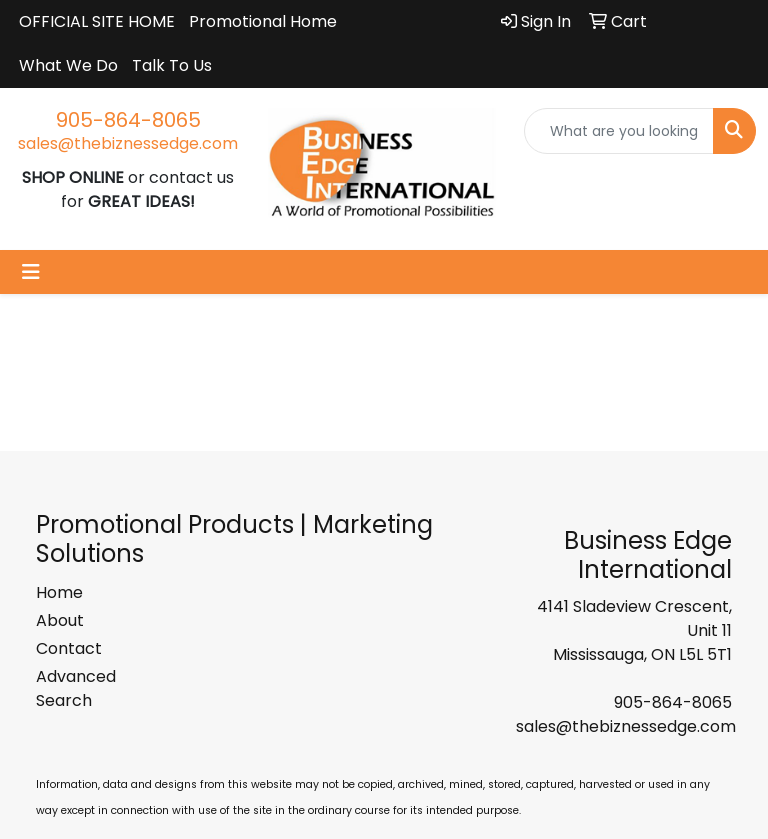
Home (59, 592)
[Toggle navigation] (31, 272)
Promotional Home (263, 21)
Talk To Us (172, 65)
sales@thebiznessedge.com (128, 143)
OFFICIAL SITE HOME (97, 21)
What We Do (68, 65)
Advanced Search (76, 688)
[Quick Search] (619, 131)
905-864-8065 (128, 120)
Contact (69, 648)
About (60, 620)
